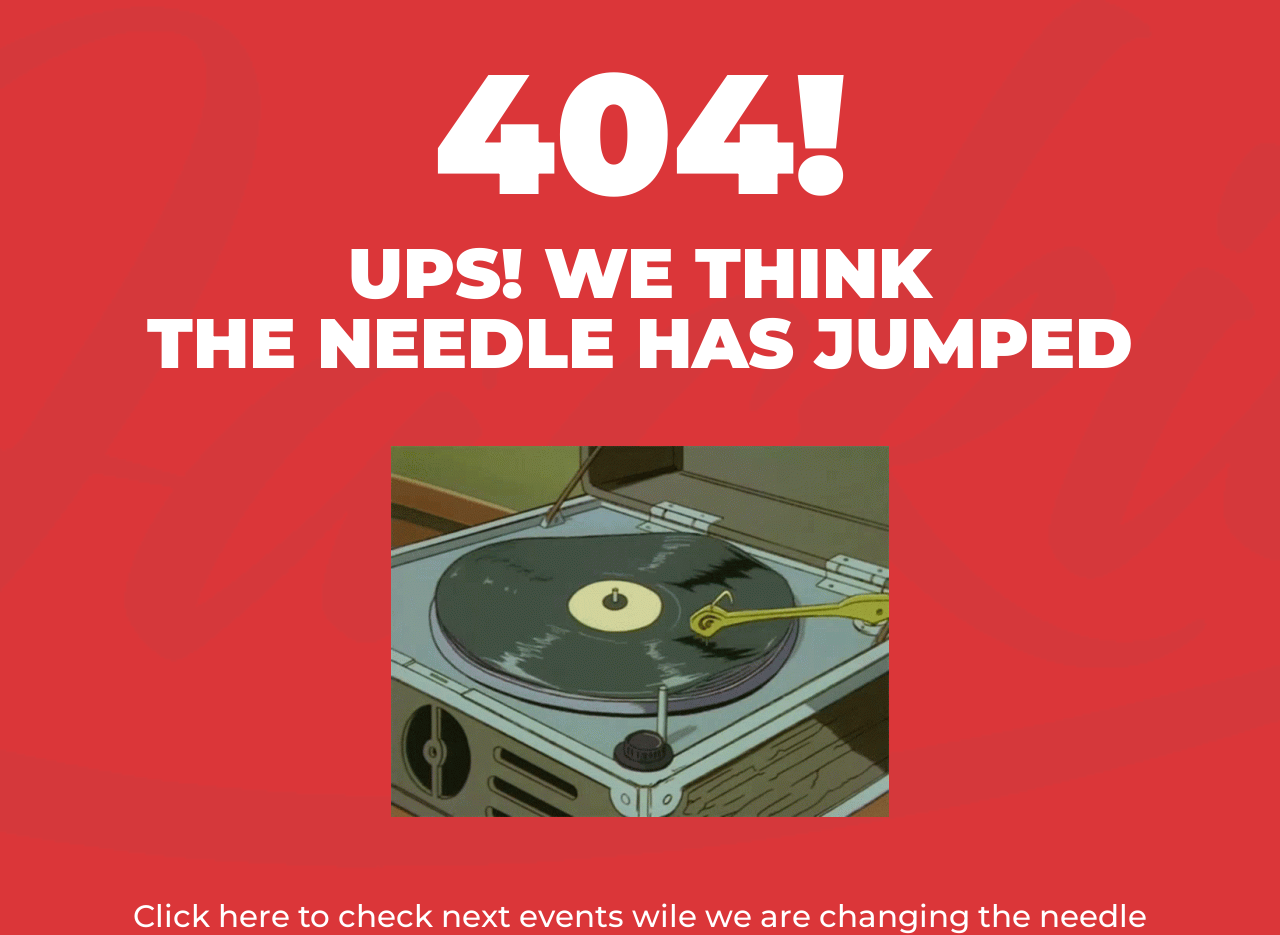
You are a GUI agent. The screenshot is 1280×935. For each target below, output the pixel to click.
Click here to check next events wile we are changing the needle (640, 916)
